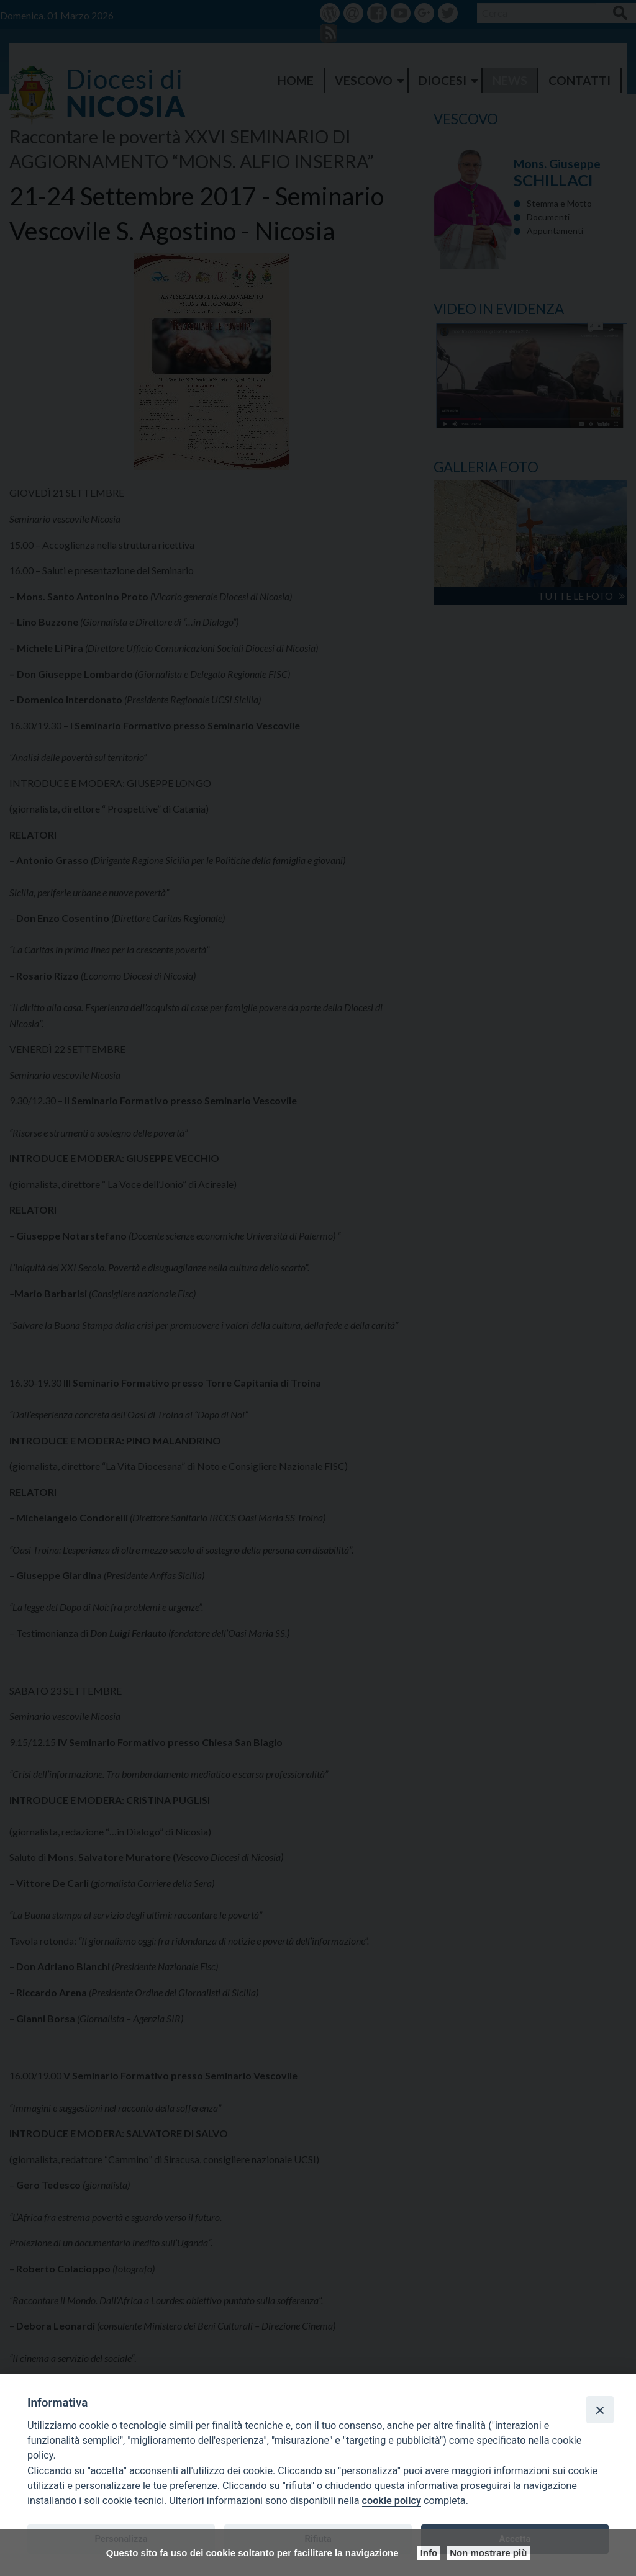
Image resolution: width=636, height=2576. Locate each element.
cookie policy (391, 2500)
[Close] (600, 2409)
